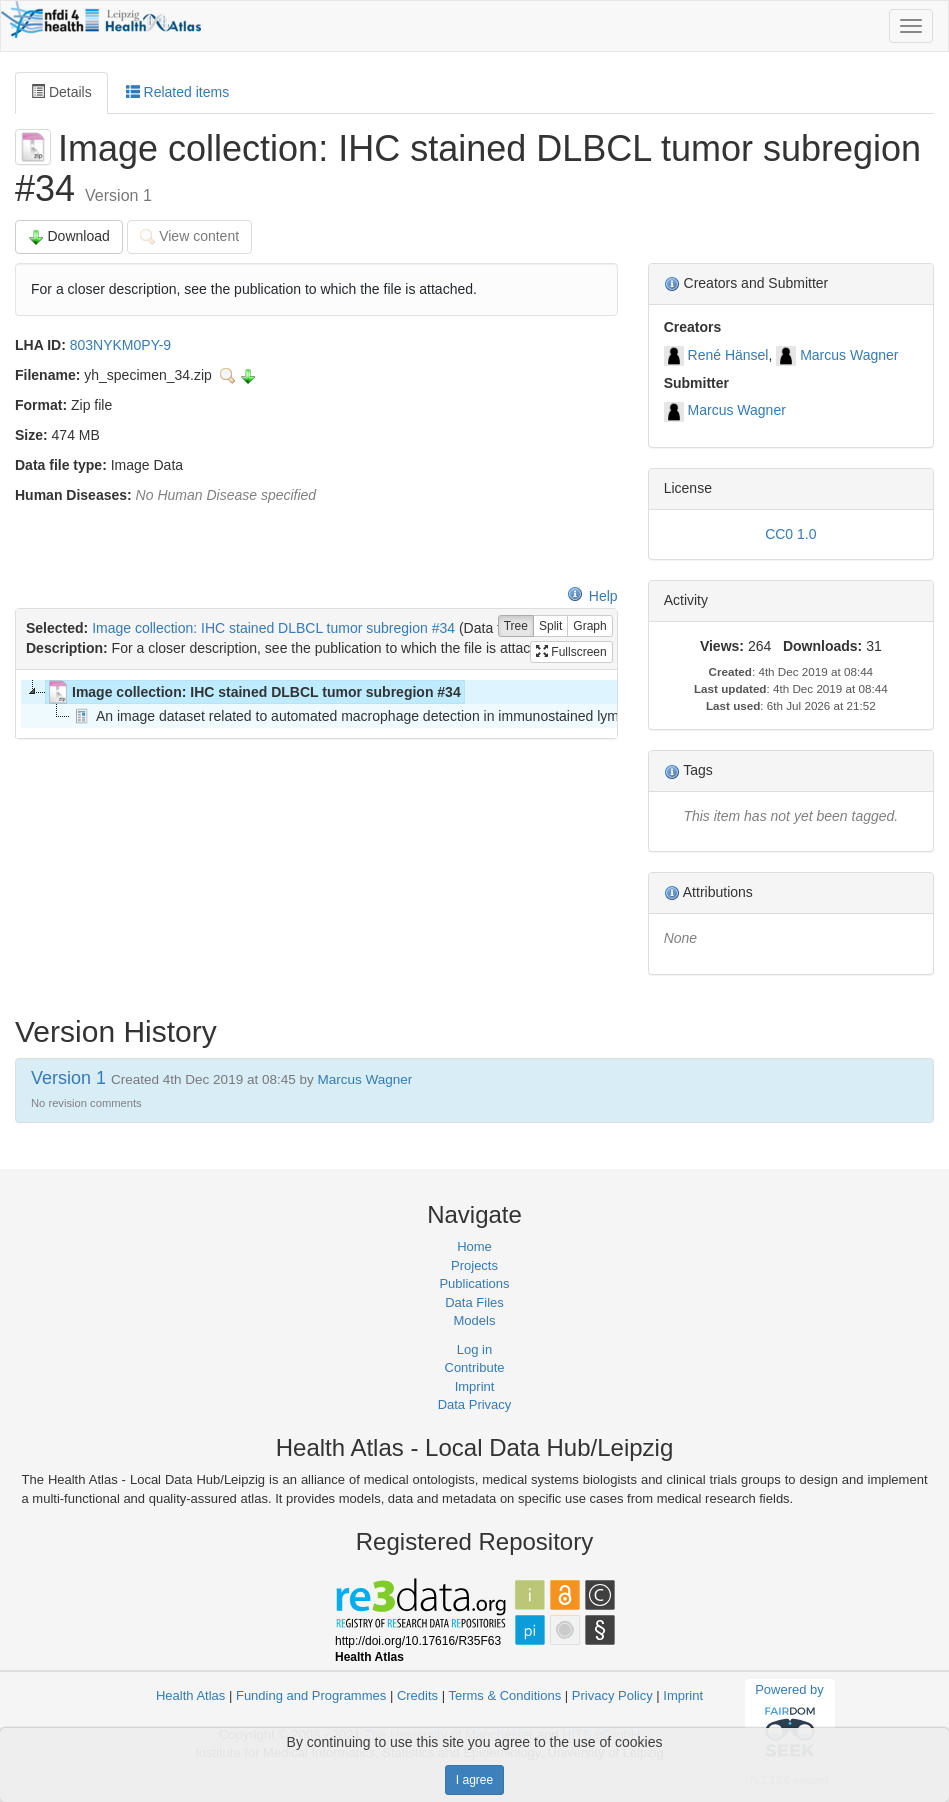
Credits (417, 1695)
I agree (474, 1780)
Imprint (475, 1386)
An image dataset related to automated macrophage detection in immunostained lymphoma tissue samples (414, 716)
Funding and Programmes (311, 1695)
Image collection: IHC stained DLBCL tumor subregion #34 (273, 628)
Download (69, 236)
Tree (516, 626)
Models (475, 1320)
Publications (474, 1283)
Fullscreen (571, 652)
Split (550, 626)
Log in (474, 1349)
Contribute (475, 1367)
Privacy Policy (612, 1695)
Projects (474, 1265)
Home (474, 1246)
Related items (177, 92)
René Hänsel (728, 355)
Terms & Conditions (504, 1695)
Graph (589, 626)
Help (592, 596)
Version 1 (71, 1078)
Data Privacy (475, 1404)
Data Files (474, 1302)
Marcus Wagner (849, 355)
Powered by (789, 1723)
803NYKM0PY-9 (120, 345)
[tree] (316, 704)
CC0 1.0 (790, 534)
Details (61, 92)
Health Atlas (190, 1695)
